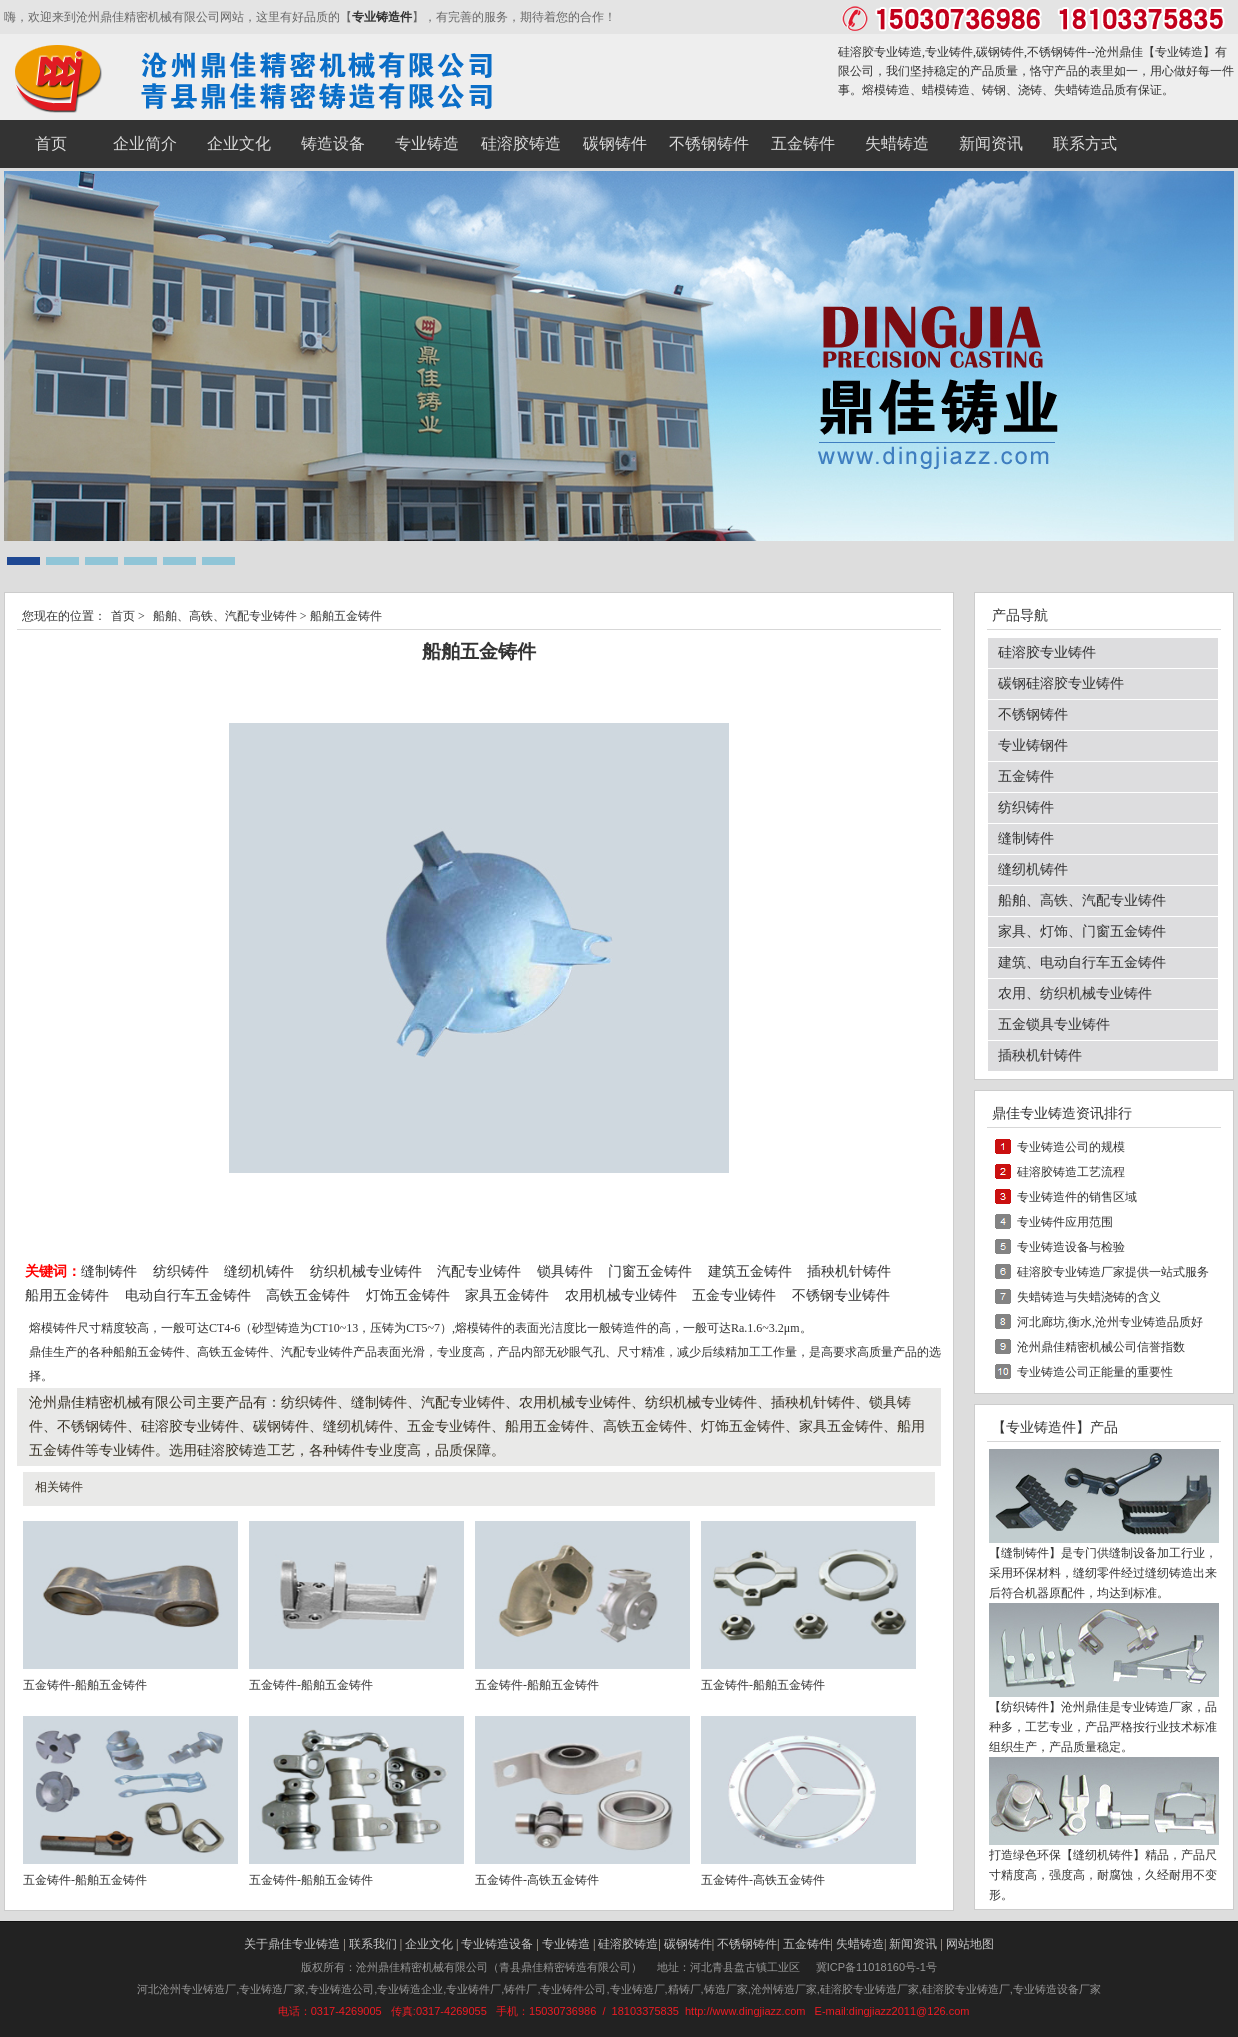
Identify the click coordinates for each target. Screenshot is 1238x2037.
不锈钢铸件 (1033, 714)
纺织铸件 (181, 1271)
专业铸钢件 (1033, 745)
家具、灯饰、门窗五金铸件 (1082, 931)
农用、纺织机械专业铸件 (1075, 993)
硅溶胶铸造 (628, 1944)
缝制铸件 (109, 1271)
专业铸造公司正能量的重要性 (1095, 1372)
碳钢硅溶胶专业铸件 (1061, 683)
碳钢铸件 (688, 1944)
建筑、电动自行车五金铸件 (1082, 962)
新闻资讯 (913, 1944)
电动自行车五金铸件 (188, 1295)
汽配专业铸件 (479, 1271)
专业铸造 (1179, 52)
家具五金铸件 (507, 1295)
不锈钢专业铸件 (841, 1295)
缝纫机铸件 (259, 1271)
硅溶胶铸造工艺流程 (1071, 1172)
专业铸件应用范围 (1065, 1222)
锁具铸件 (565, 1271)
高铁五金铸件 (308, 1295)
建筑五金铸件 (750, 1271)
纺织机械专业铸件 (368, 1271)
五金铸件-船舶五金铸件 (85, 1685)
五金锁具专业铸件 (1054, 1024)
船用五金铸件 (67, 1295)
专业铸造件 (382, 17)
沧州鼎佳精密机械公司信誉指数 (1101, 1347)
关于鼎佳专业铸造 (292, 1944)
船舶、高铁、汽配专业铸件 (225, 616)
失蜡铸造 (860, 1944)
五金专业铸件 (734, 1295)
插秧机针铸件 (849, 1271)
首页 (123, 616)
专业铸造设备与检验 (1071, 1247)
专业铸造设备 (497, 1944)
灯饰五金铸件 (408, 1295)
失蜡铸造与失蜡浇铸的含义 (1089, 1297)
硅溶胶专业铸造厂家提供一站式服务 (1113, 1272)
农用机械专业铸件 (621, 1295)
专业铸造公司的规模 (1071, 1147)
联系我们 (373, 1944)
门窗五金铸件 (650, 1271)
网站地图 (970, 1944)
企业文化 (429, 1944)
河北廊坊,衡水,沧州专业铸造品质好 (1110, 1322)
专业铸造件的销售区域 (1077, 1197)
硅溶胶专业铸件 (1047, 652)
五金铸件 (1026, 776)
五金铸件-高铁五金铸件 (537, 1880)
